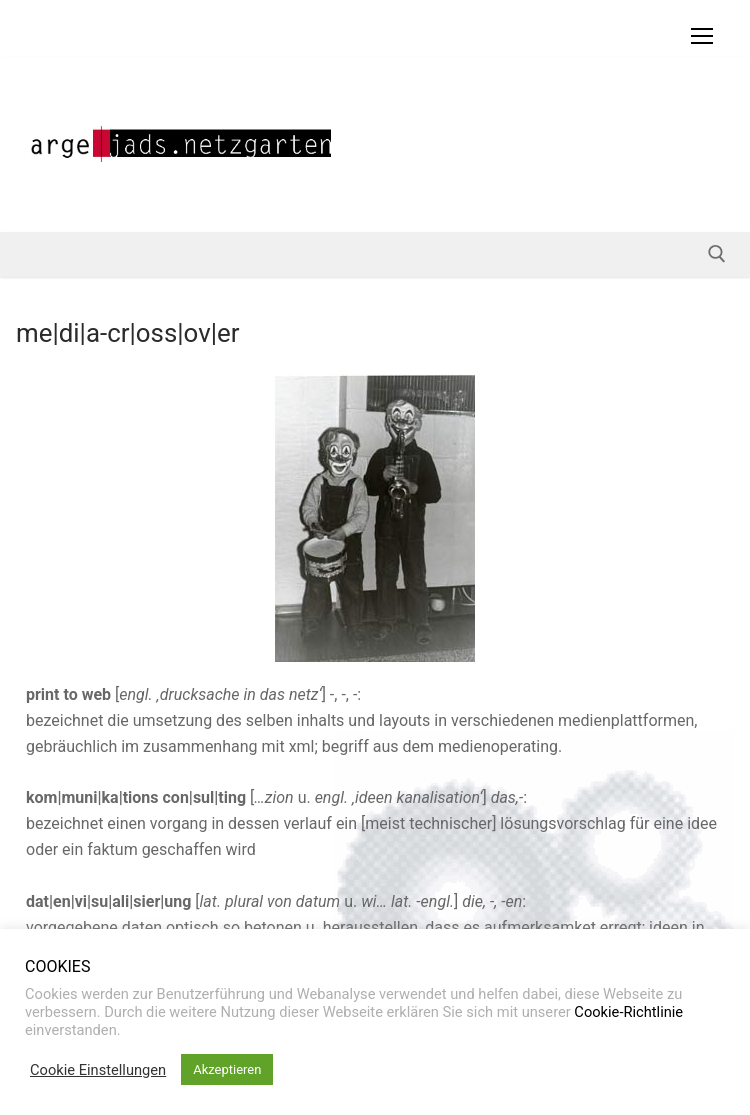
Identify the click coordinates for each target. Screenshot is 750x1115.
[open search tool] (717, 254)
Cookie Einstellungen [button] (98, 1070)
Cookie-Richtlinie (628, 1012)
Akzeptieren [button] (227, 1069)
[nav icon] (702, 36)
